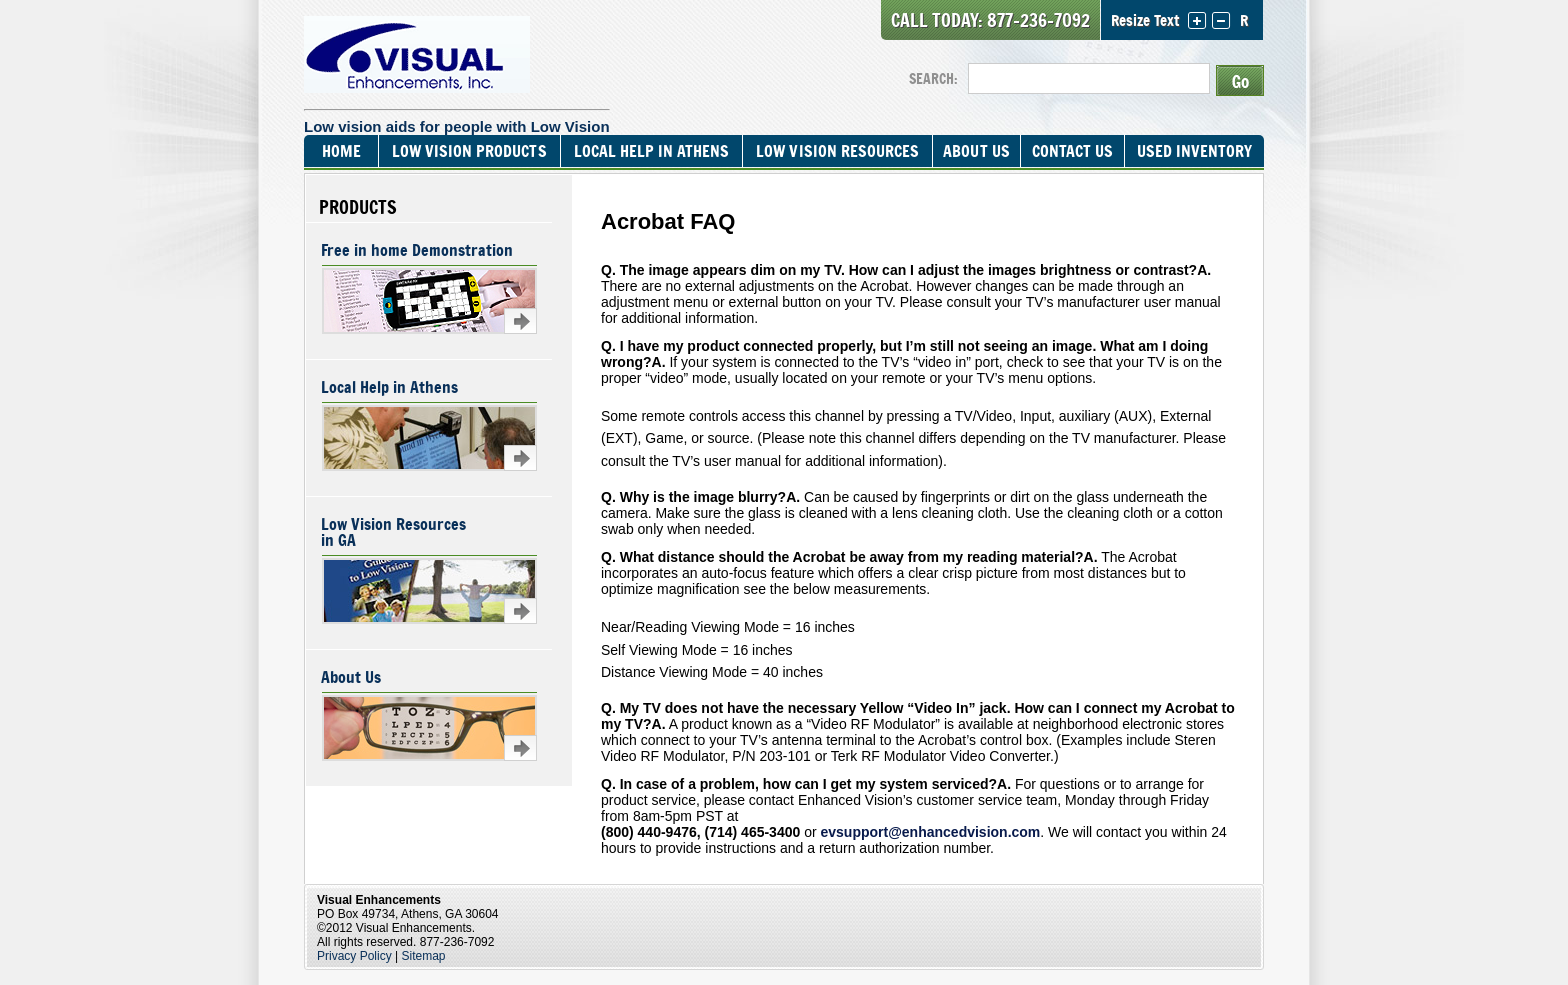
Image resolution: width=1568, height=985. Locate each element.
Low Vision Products (469, 151)
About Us (976, 151)
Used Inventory (1194, 151)
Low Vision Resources (837, 151)
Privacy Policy (354, 956)
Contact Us (1072, 151)
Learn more (520, 321)
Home (341, 151)
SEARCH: (933, 78)
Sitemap (424, 956)
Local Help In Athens (651, 151)
